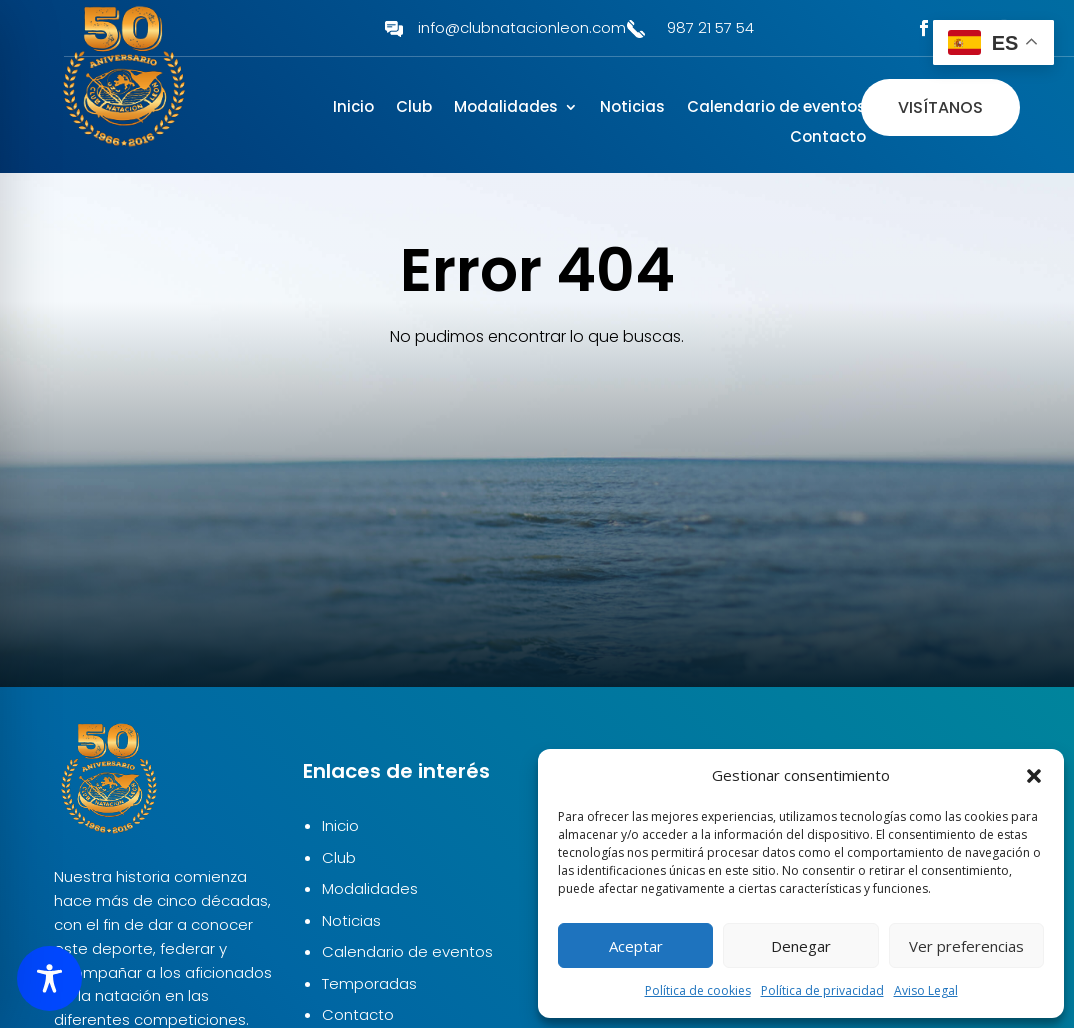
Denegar (801, 946)
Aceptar (636, 946)
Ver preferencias (966, 946)
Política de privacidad (822, 990)
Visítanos (940, 107)
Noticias (632, 108)
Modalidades (506, 108)
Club (414, 108)
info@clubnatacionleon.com (522, 27)
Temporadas (369, 983)
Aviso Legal (926, 990)
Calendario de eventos (776, 108)
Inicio (353, 108)
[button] (1034, 776)
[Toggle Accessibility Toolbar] (49, 978)
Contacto (828, 138)
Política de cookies (698, 990)
